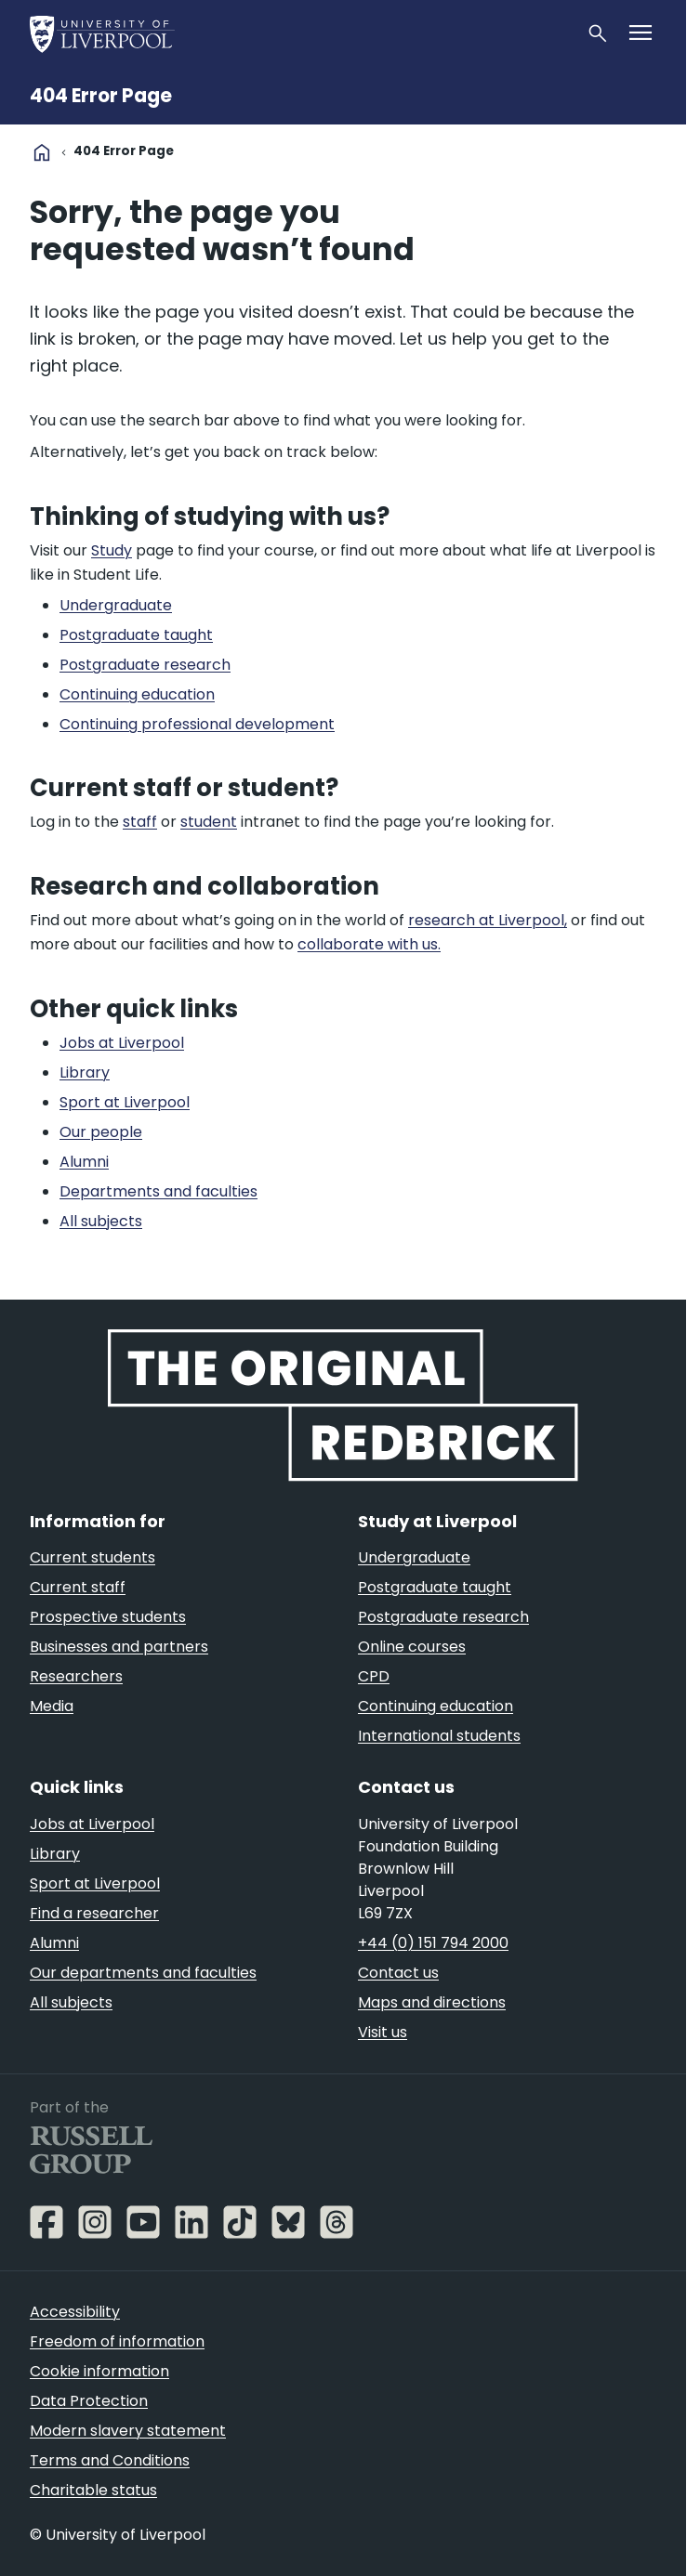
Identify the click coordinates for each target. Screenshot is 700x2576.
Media (51, 1706)
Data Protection (89, 2401)
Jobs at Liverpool (92, 1824)
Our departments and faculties (143, 1972)
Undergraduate (414, 1557)
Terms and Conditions (110, 2460)
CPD (374, 1676)
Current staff (77, 1587)
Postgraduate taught (434, 1587)
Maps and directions (432, 2002)
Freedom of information (117, 2341)
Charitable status (93, 2490)
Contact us (398, 1972)
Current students (92, 1557)
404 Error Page (101, 96)
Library (55, 1853)
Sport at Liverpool (95, 1883)
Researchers (76, 1676)
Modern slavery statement (128, 2430)
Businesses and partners (119, 1646)
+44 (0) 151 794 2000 (433, 1943)
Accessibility (75, 2311)
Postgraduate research (443, 1617)
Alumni (54, 1943)
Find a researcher (94, 1913)
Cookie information (99, 2371)
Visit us (382, 2032)
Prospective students (108, 1617)
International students (439, 1735)
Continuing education (435, 1706)
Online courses (412, 1646)
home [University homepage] (42, 152)
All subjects (71, 2002)
